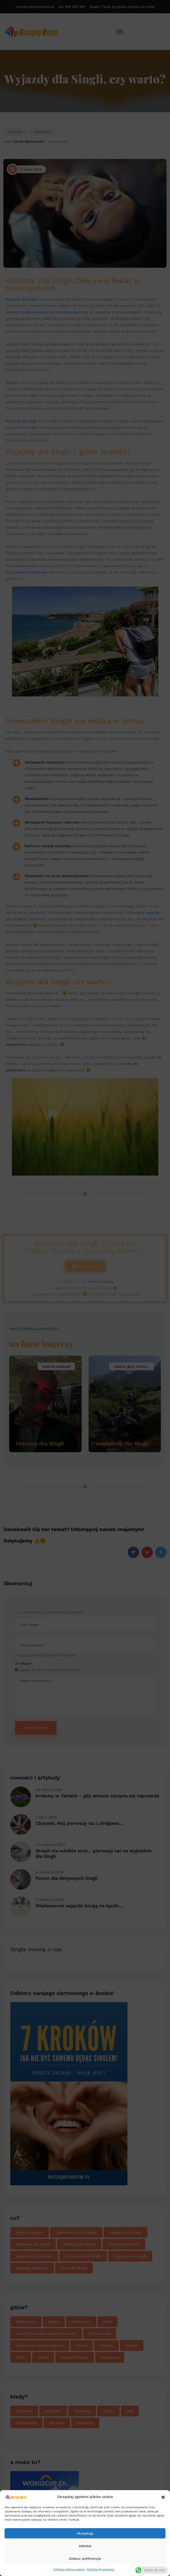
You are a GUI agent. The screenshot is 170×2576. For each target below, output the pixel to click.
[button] (163, 2496)
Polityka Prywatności (100, 2569)
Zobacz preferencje (85, 2559)
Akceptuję (85, 2533)
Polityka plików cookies (69, 2569)
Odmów (85, 2546)
